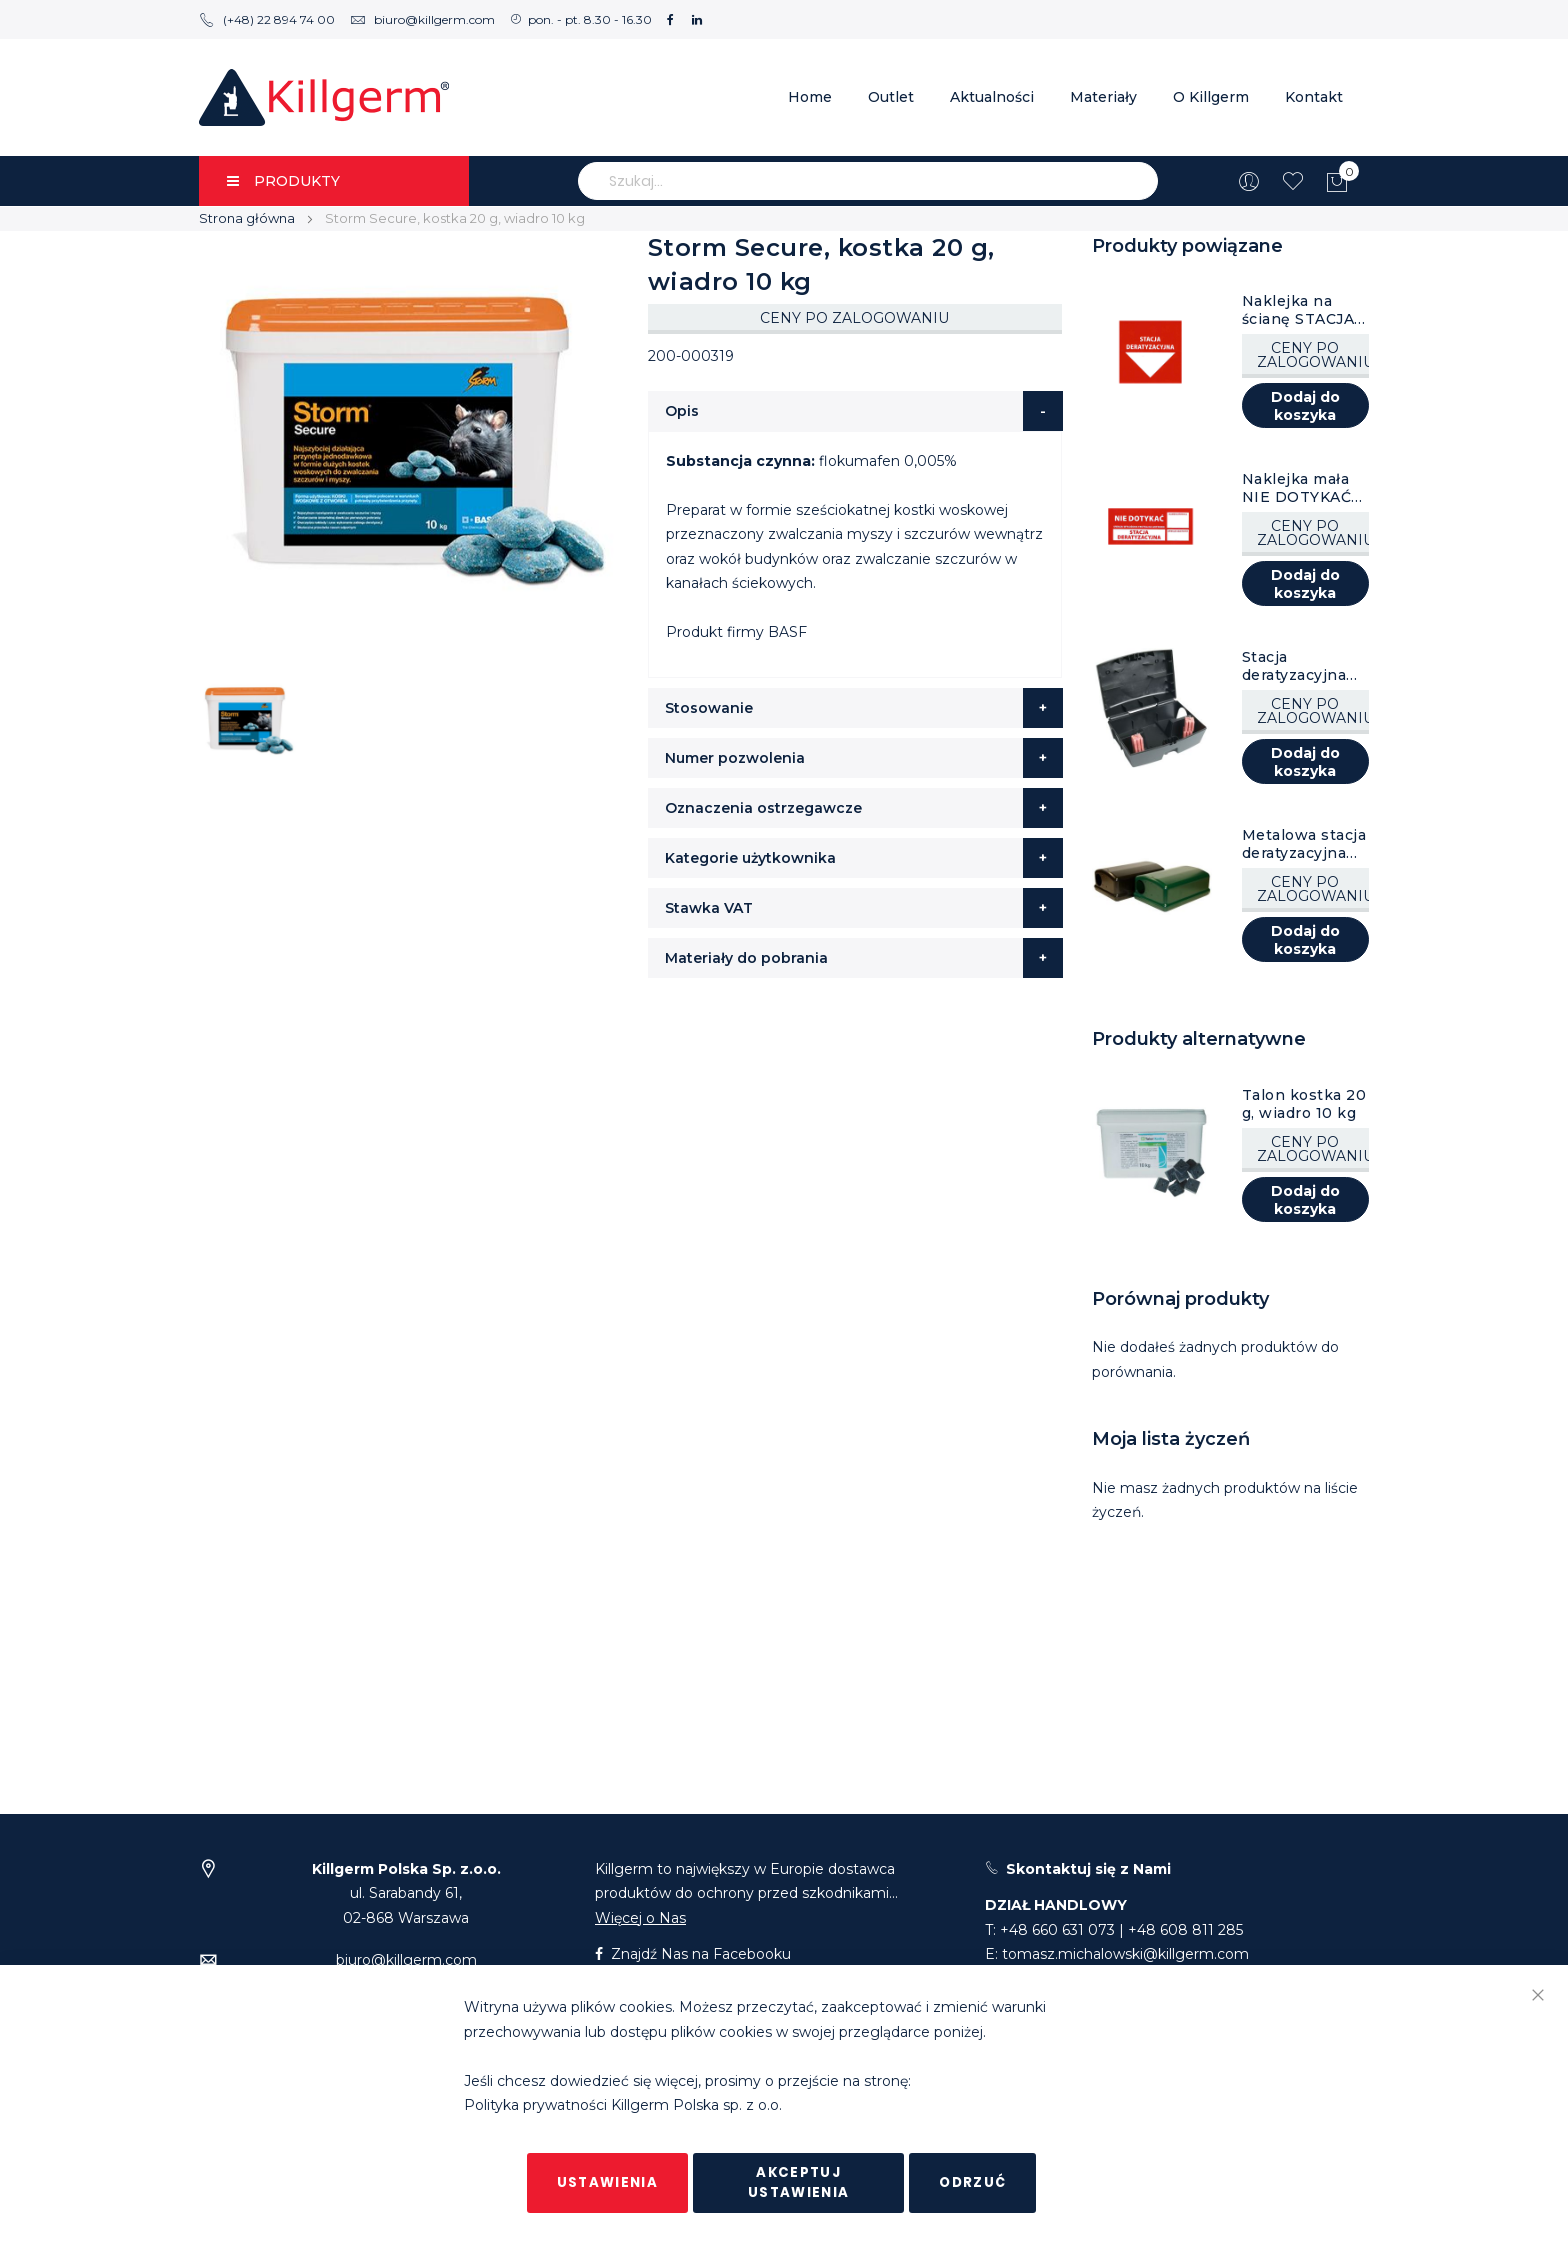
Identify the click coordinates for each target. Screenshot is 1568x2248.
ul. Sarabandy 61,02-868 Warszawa (406, 1893)
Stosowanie (709, 708)
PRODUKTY (283, 181)
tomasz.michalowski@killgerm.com (1125, 1954)
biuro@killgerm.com (422, 19)
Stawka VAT (709, 908)
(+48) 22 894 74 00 (267, 19)
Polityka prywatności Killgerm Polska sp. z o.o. (623, 2106)
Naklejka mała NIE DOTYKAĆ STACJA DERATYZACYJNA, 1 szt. (1305, 488)
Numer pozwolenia (735, 758)
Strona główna (247, 218)
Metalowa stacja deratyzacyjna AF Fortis (1304, 844)
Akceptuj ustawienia (799, 2182)
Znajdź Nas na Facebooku (693, 1954)
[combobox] (868, 181)
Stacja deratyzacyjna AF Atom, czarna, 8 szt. (1294, 666)
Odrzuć (972, 2182)
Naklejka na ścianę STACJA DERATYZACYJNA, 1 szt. (1305, 310)
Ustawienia (608, 2182)
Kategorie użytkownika (750, 858)
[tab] (855, 411)
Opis (682, 411)
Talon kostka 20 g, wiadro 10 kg (1304, 1104)
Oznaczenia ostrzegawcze (763, 808)
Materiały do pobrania (746, 958)
